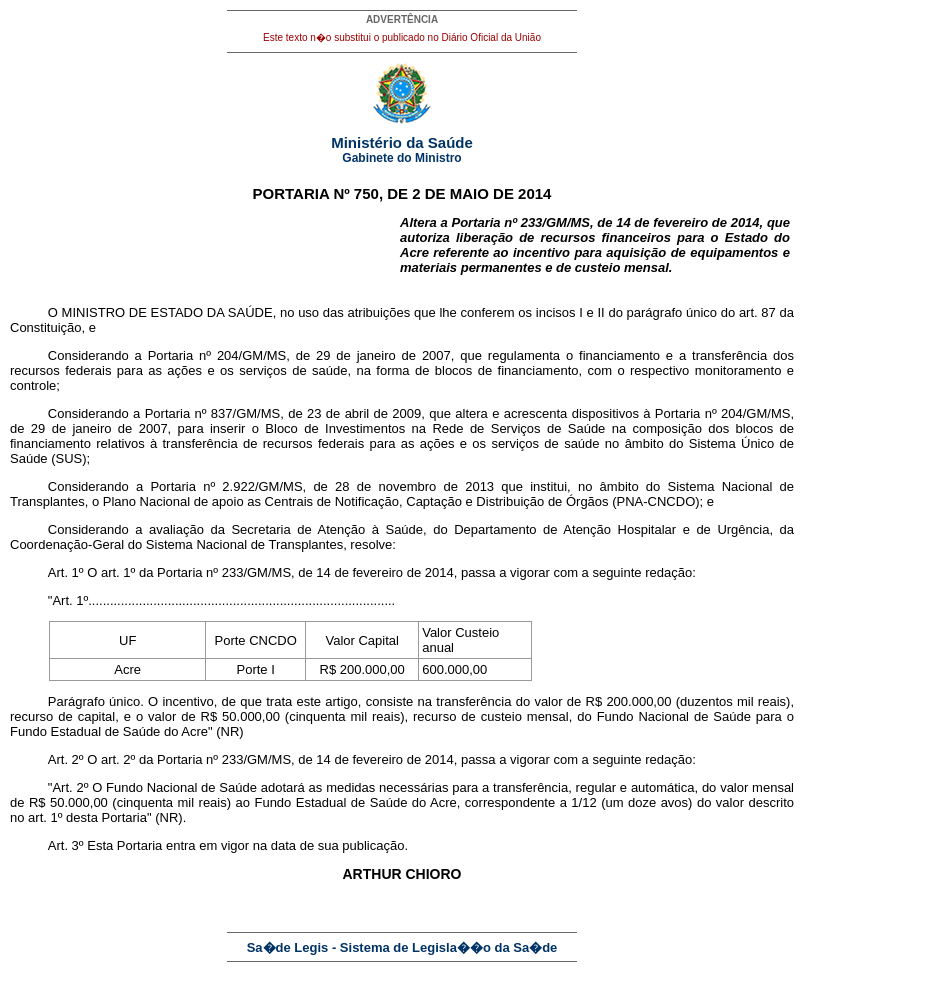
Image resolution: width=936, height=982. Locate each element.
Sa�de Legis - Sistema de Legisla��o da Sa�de (402, 947)
